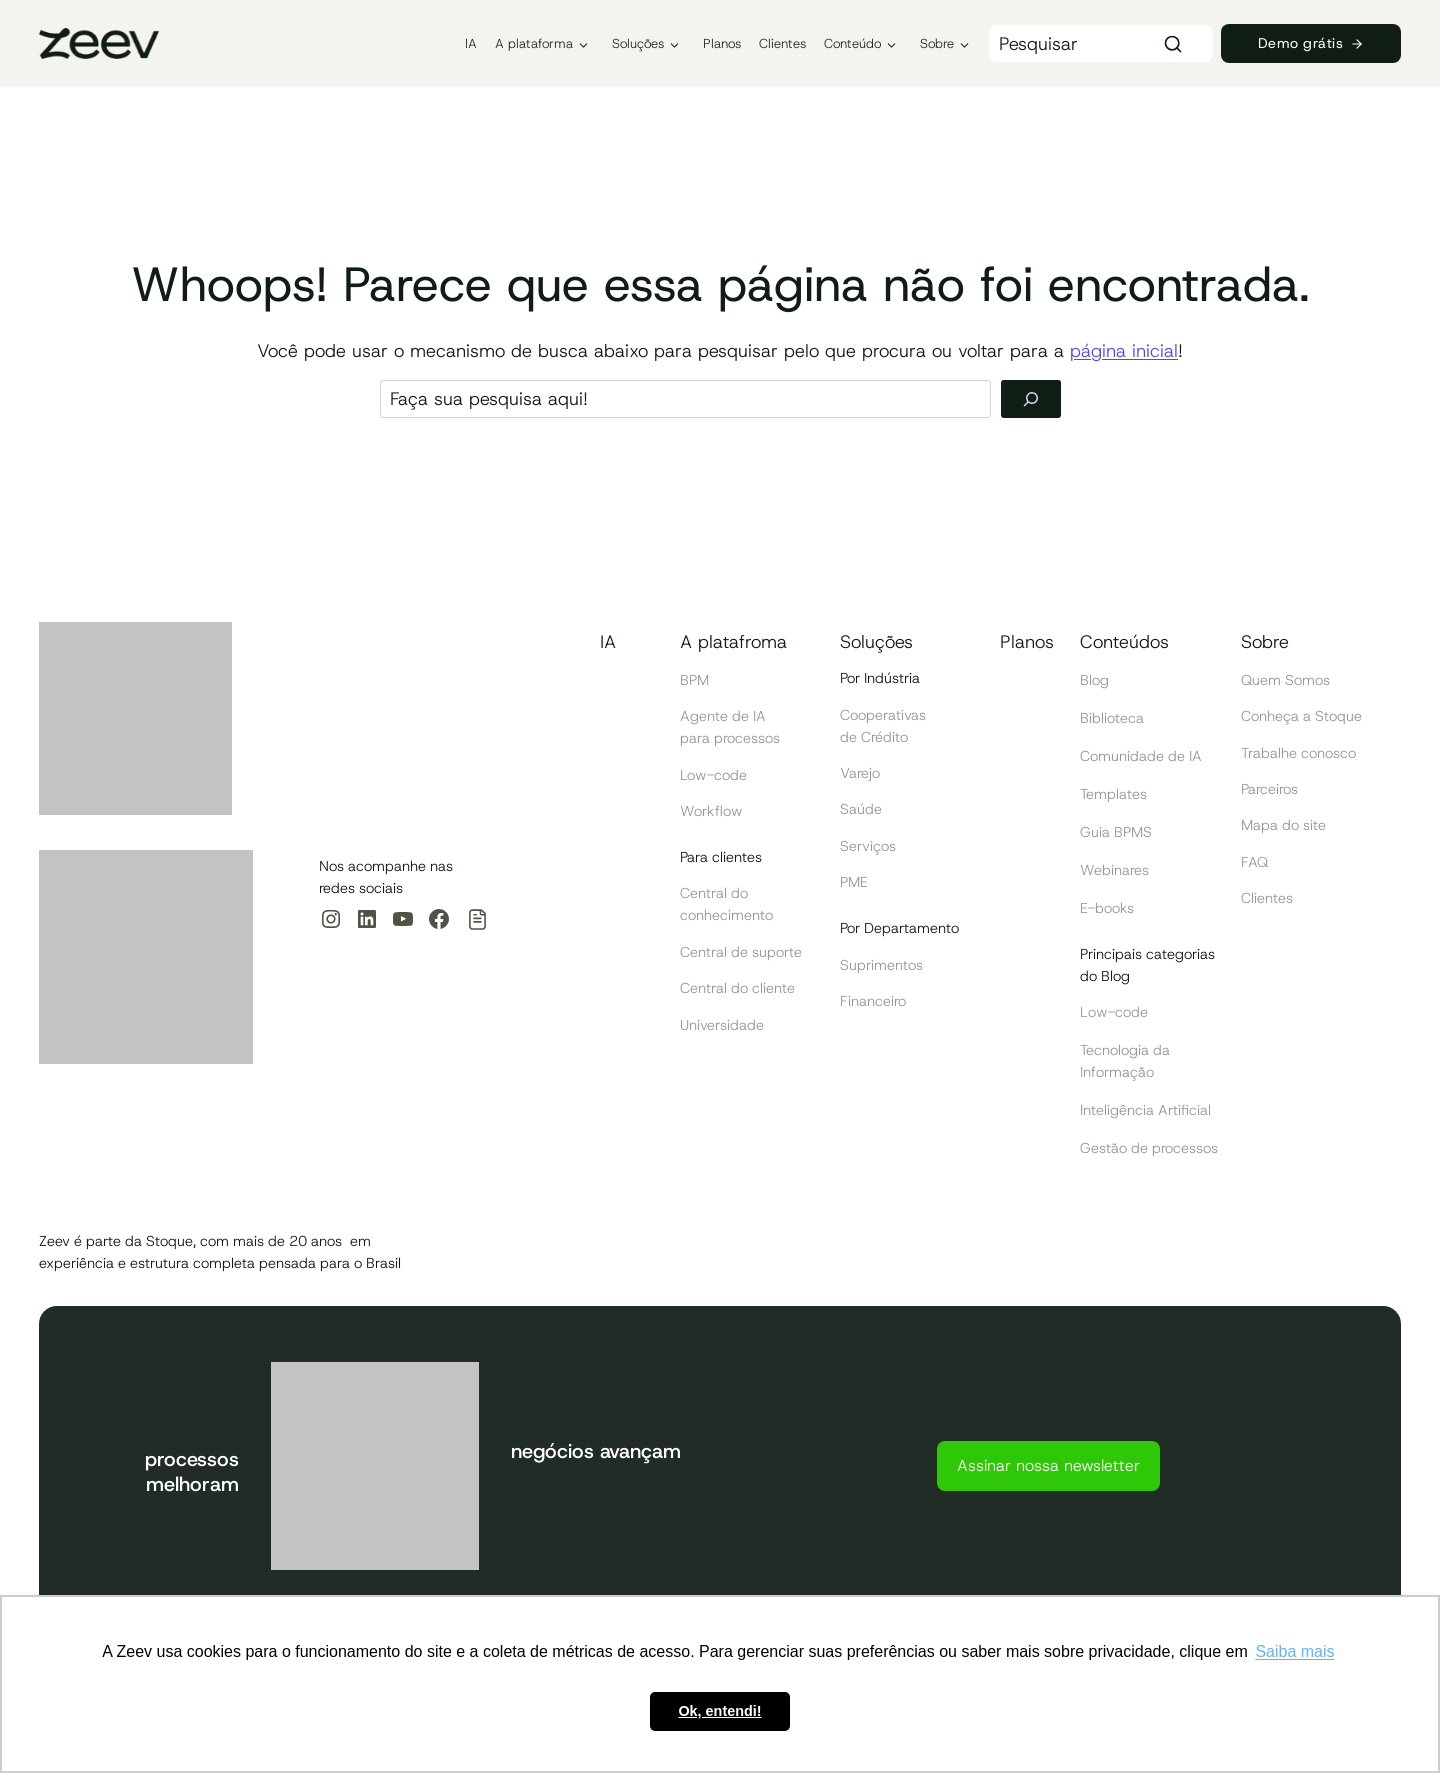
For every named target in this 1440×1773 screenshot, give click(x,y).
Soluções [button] (638, 43)
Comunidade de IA (1141, 756)
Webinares (1114, 870)
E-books (1107, 908)
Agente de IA (723, 716)
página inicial (1124, 351)
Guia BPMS (1116, 832)
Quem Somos (1285, 680)
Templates (1113, 794)
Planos (722, 43)
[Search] (1101, 43)
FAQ (1254, 862)
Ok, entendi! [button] (719, 1711)
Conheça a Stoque (1301, 716)
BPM (694, 680)
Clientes (782, 43)
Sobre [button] (937, 43)
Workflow (711, 811)
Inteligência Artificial (1145, 1110)
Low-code (714, 775)
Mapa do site (1283, 825)
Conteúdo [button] (852, 43)
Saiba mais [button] (1294, 1651)
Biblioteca (1112, 718)
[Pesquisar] (1031, 399)
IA (471, 43)
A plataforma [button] (534, 43)
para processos (730, 738)
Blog (1094, 680)
